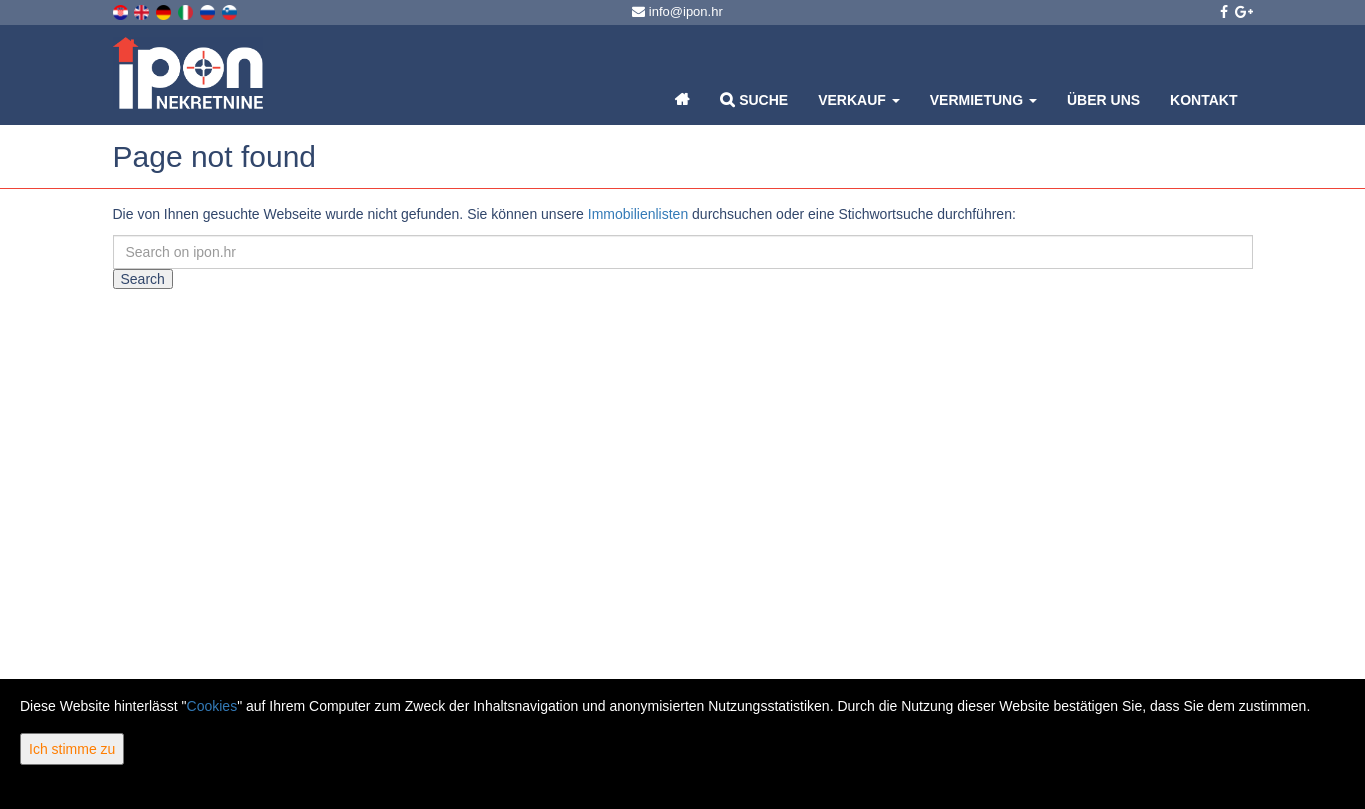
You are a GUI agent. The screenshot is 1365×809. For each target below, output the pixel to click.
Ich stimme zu (72, 749)
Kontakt (1203, 100)
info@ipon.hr (677, 11)
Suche (754, 99)
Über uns (1103, 100)
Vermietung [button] (983, 100)
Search (143, 279)
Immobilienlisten (638, 214)
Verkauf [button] (859, 100)
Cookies (212, 706)
